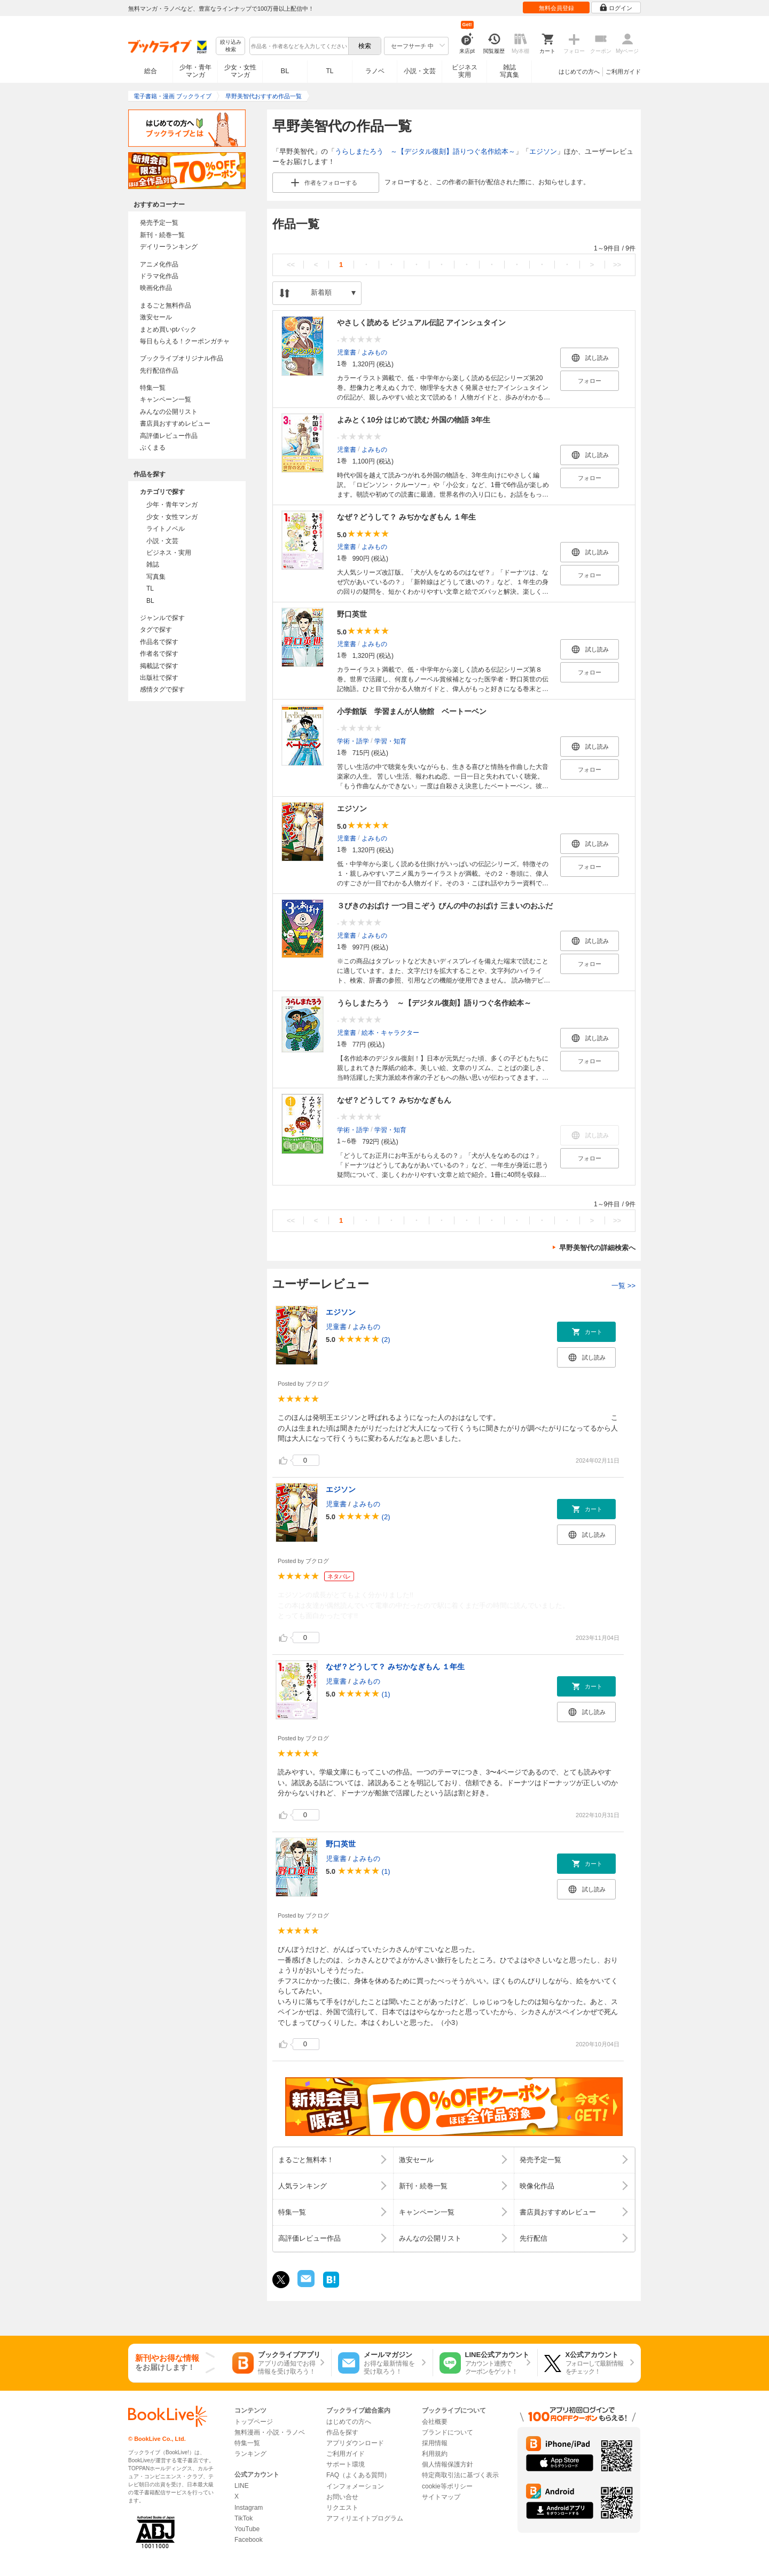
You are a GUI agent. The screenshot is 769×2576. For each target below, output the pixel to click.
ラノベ (374, 71)
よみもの (374, 352)
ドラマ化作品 (159, 276)
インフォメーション (355, 2486)
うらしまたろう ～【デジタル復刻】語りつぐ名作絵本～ (425, 151)
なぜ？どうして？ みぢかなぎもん (394, 1100)
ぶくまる (153, 447)
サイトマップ (441, 2497)
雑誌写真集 (509, 71)
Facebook (248, 2539)
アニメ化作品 (159, 264)
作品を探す (342, 2432)
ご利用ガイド (623, 71)
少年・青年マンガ (195, 71)
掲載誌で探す (159, 666)
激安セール (156, 317)
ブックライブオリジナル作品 (181, 358)
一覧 (623, 1286)
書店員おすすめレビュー (175, 423)
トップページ (253, 2421)
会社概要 (435, 2421)
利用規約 (435, 2453)
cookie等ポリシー (447, 2486)
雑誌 (152, 564)
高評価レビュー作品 (169, 435)
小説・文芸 (420, 71)
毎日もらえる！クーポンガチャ (185, 341)
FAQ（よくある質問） (358, 2475)
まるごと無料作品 (165, 305)
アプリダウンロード (355, 2443)
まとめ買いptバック (168, 329)
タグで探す (156, 629)
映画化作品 (156, 288)
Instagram (248, 2507)
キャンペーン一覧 (165, 399)
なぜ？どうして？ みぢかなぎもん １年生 (406, 517)
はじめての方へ (579, 71)
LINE (241, 2485)
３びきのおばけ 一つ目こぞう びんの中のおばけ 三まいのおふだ (445, 905)
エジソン (543, 151)
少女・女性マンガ (240, 71)
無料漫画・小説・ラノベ (269, 2432)
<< (291, 265)
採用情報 (435, 2443)
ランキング (250, 2453)
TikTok (243, 2518)
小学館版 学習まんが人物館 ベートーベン (411, 711)
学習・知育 (390, 740)
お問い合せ (342, 2497)
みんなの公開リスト (169, 411)
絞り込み (230, 46)
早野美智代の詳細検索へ (597, 1248)
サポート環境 (345, 2464)
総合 (150, 71)
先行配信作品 (159, 370)
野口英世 (352, 614)
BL (285, 71)
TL (329, 71)
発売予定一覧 (159, 222)
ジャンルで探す (162, 618)
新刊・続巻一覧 (162, 235)
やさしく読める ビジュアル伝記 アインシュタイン (421, 322)
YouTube (247, 2529)
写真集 (156, 576)
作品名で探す (159, 642)
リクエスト (342, 2507)
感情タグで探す (162, 689)
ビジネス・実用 (168, 552)
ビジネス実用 (464, 71)
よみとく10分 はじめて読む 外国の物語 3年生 (413, 419)
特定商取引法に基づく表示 (460, 2475)
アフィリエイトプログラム (364, 2518)
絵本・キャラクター (390, 1032)
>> (617, 265)
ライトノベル (165, 528)
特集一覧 (153, 387)
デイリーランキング (169, 246)
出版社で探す (159, 677)
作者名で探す (159, 653)
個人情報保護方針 (447, 2464)
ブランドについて (447, 2432)
